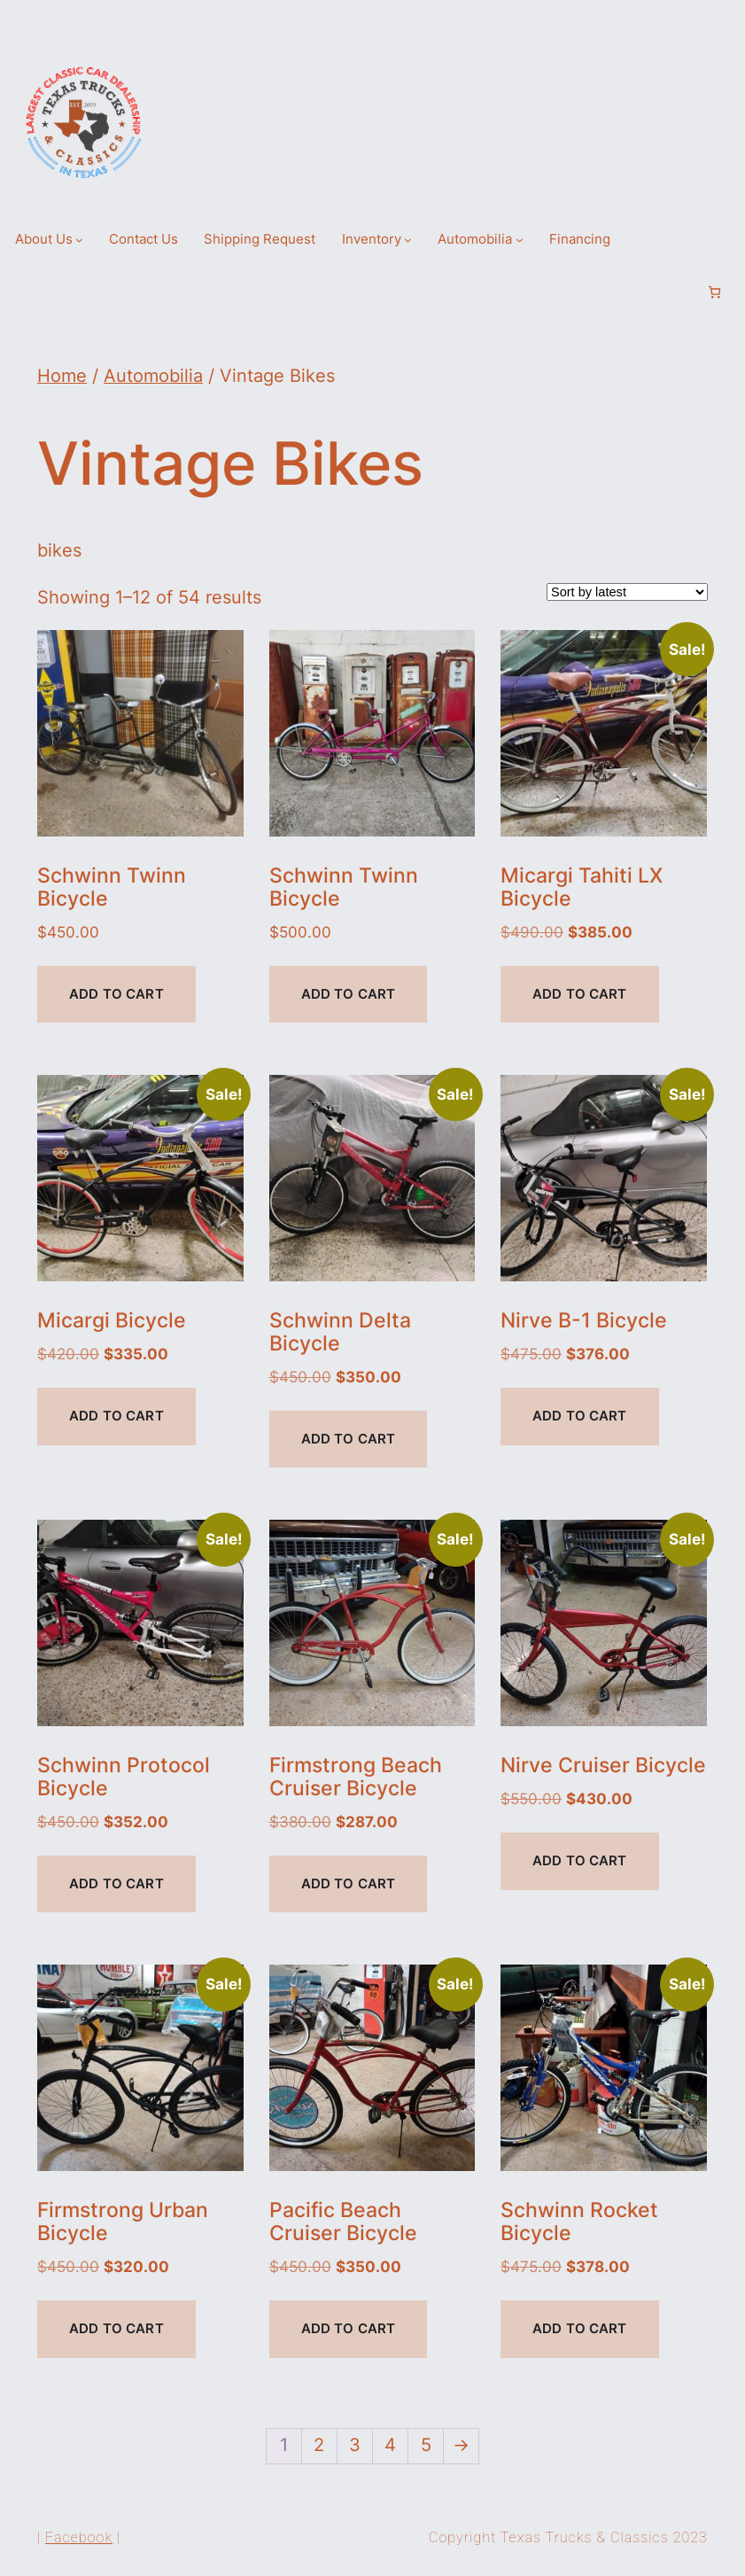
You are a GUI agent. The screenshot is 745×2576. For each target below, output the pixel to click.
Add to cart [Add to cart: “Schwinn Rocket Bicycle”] (579, 2329)
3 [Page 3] (355, 2444)
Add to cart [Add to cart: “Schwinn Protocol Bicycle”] (116, 1884)
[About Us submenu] (79, 240)
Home (62, 375)
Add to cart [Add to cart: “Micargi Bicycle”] (116, 1416)
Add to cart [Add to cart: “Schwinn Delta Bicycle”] (348, 1439)
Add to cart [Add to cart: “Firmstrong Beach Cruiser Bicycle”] (348, 1884)
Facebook (79, 2537)
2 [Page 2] (319, 2444)
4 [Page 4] (390, 2444)
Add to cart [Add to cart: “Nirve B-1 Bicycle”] (579, 1416)
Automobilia (153, 375)
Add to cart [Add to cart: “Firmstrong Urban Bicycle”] (116, 2329)
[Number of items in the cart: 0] (714, 291)
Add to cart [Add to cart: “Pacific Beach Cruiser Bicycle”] (348, 2329)
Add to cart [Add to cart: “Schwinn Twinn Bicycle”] (116, 994)
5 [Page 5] (426, 2444)
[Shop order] (627, 592)
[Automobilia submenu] (520, 240)
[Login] (686, 292)
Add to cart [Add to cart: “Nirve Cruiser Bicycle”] (579, 1861)
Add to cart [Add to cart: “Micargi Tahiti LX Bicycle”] (579, 994)
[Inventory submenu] (408, 240)
